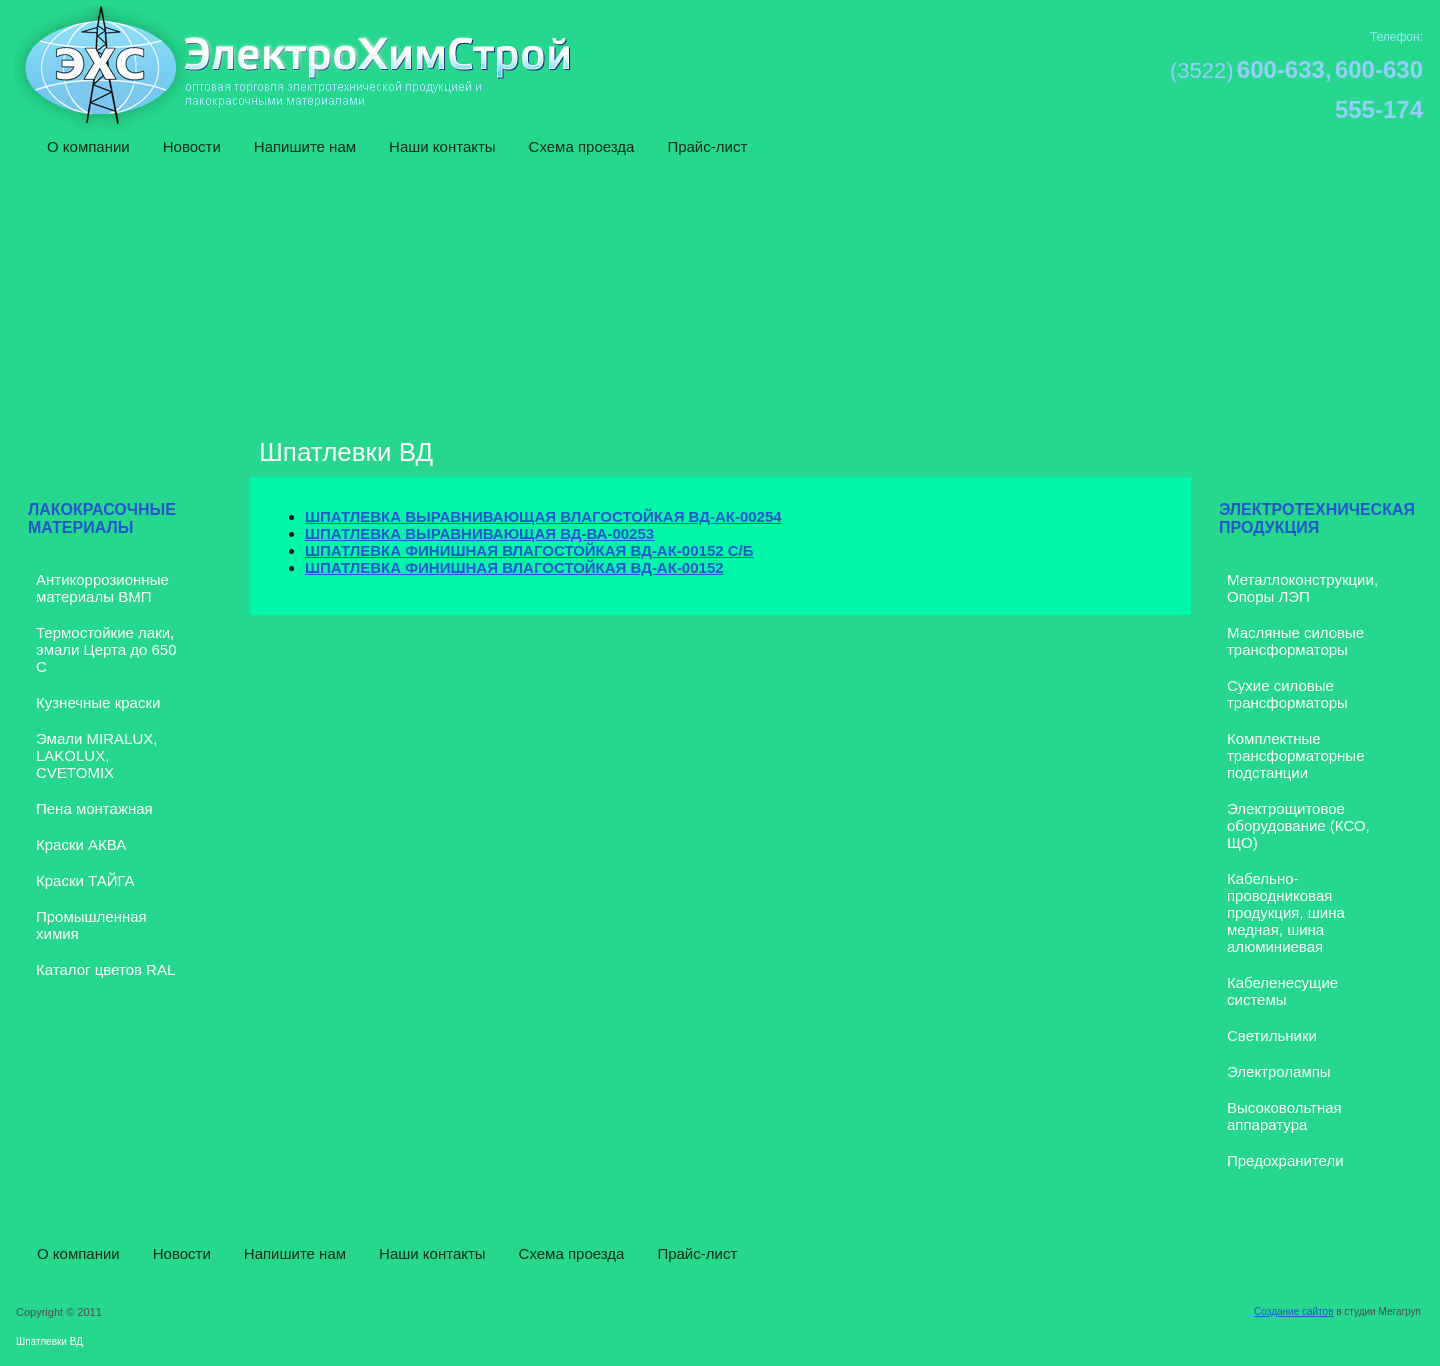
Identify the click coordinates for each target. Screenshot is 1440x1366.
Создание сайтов (1293, 1311)
